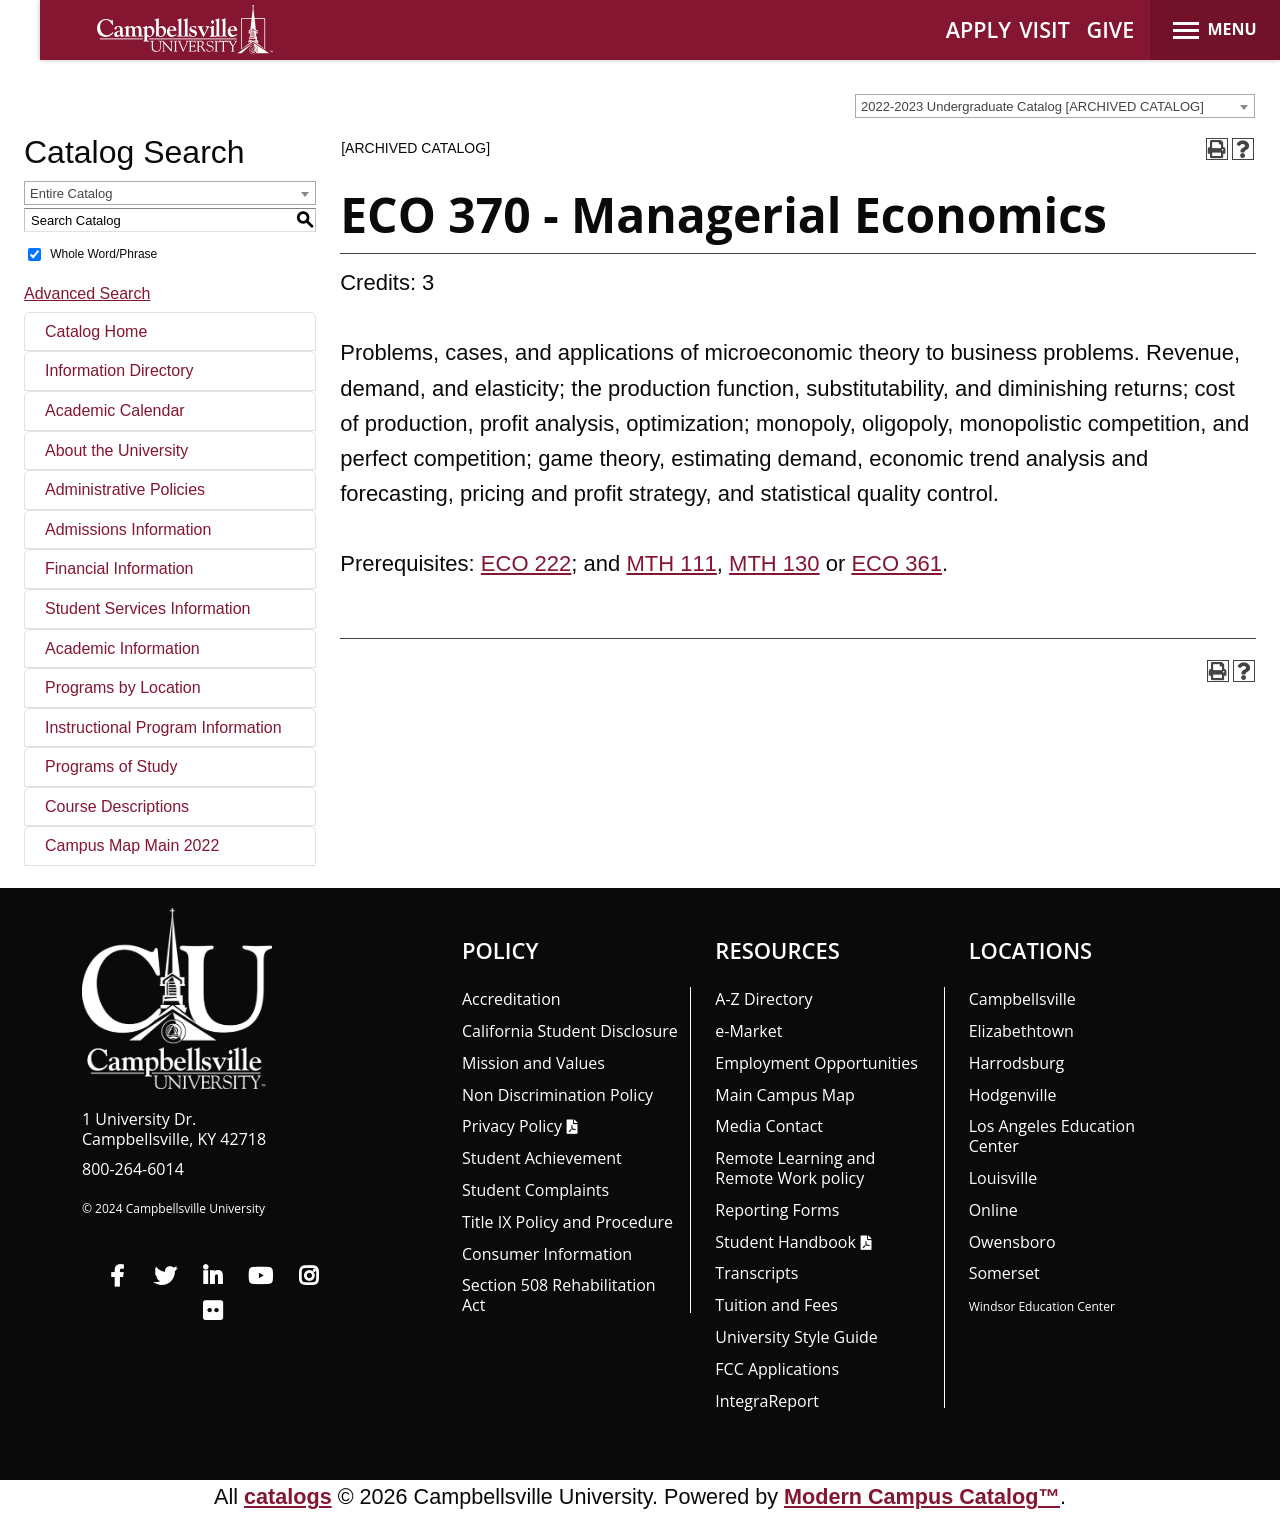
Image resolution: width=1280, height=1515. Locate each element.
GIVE (1111, 29)
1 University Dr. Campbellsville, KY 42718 (174, 1129)
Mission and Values (533, 1063)
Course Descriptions (117, 806)
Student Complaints (535, 1190)
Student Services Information (147, 608)
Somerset (1004, 1273)
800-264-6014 (133, 1169)
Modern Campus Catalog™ (922, 1496)
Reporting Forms (777, 1210)
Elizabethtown (1021, 1031)
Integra (767, 1401)
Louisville (1003, 1178)
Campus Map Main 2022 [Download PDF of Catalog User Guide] (132, 845)
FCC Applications (777, 1369)
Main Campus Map (785, 1095)
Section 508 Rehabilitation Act (559, 1295)
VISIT (1044, 29)
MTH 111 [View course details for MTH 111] (671, 563)
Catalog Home (96, 331)
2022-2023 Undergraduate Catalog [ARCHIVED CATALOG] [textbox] (1032, 106)
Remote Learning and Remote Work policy (795, 1168)
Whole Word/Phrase (103, 254)
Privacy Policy (512, 1126)
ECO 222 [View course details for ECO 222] (526, 563)
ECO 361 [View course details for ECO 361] (896, 563)
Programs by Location (123, 687)
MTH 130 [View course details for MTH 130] (774, 563)
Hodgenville (1013, 1095)
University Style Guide (796, 1337)
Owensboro (1012, 1242)
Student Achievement (542, 1158)
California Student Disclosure (570, 1031)
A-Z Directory (763, 999)
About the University (116, 450)
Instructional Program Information (163, 727)
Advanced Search (87, 293)
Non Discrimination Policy (557, 1095)
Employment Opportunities (816, 1063)
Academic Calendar (115, 410)
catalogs (288, 1496)
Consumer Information (547, 1254)
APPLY (978, 29)
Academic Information (122, 648)
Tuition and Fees (776, 1305)
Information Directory (119, 370)
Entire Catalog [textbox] (71, 193)
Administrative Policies (125, 489)
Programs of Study (111, 766)
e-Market (748, 1031)
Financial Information (119, 568)
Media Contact (769, 1126)
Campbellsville (1022, 999)
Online (993, 1210)
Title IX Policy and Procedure (567, 1222)
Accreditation (511, 999)
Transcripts (756, 1273)
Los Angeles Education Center (1052, 1136)
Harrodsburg (1017, 1063)
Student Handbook (785, 1242)
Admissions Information (128, 529)
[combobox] (1055, 106)
